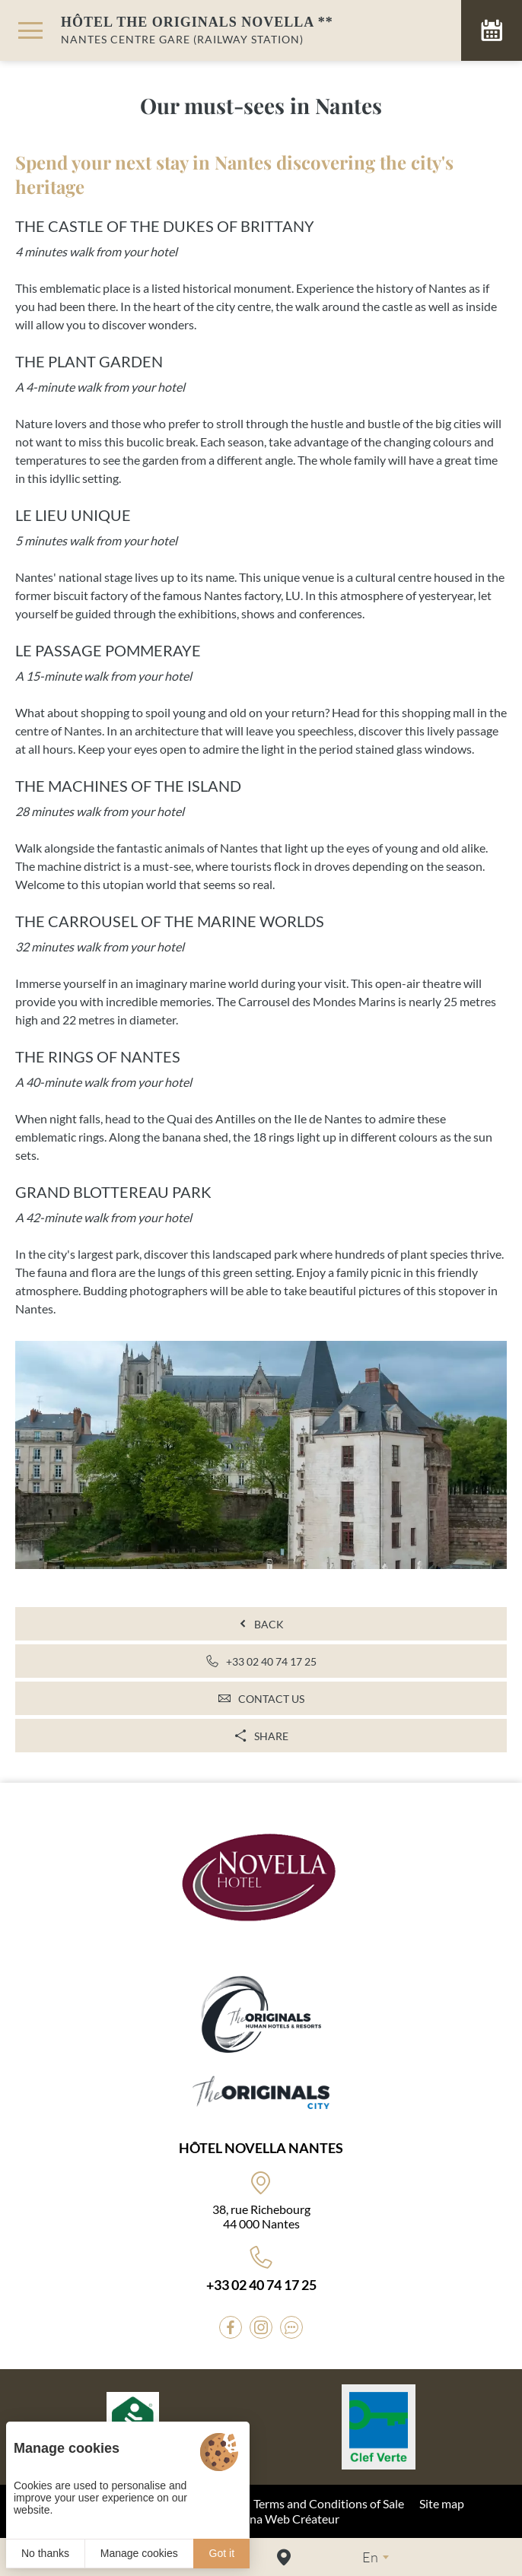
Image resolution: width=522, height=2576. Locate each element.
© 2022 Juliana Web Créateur (261, 2518)
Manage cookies (139, 2553)
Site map (441, 2503)
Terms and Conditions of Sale (328, 2503)
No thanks (45, 2553)
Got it (221, 2553)
